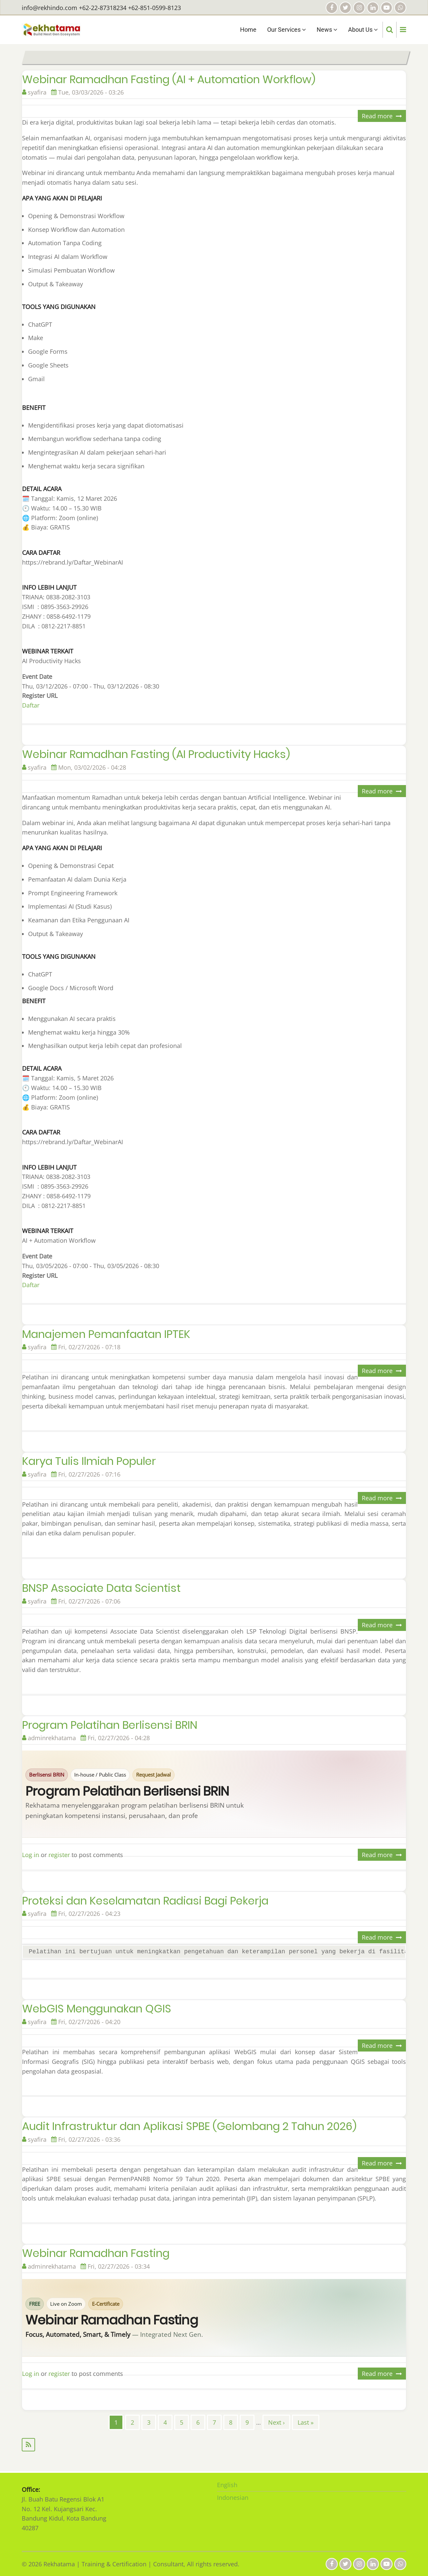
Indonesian (232, 2497)
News (327, 29)
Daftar (30, 705)
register (59, 1855)
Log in (30, 1855)
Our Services (286, 29)
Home (248, 29)
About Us (363, 29)
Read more (384, 116)
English (227, 2485)
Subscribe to (214, 2444)
